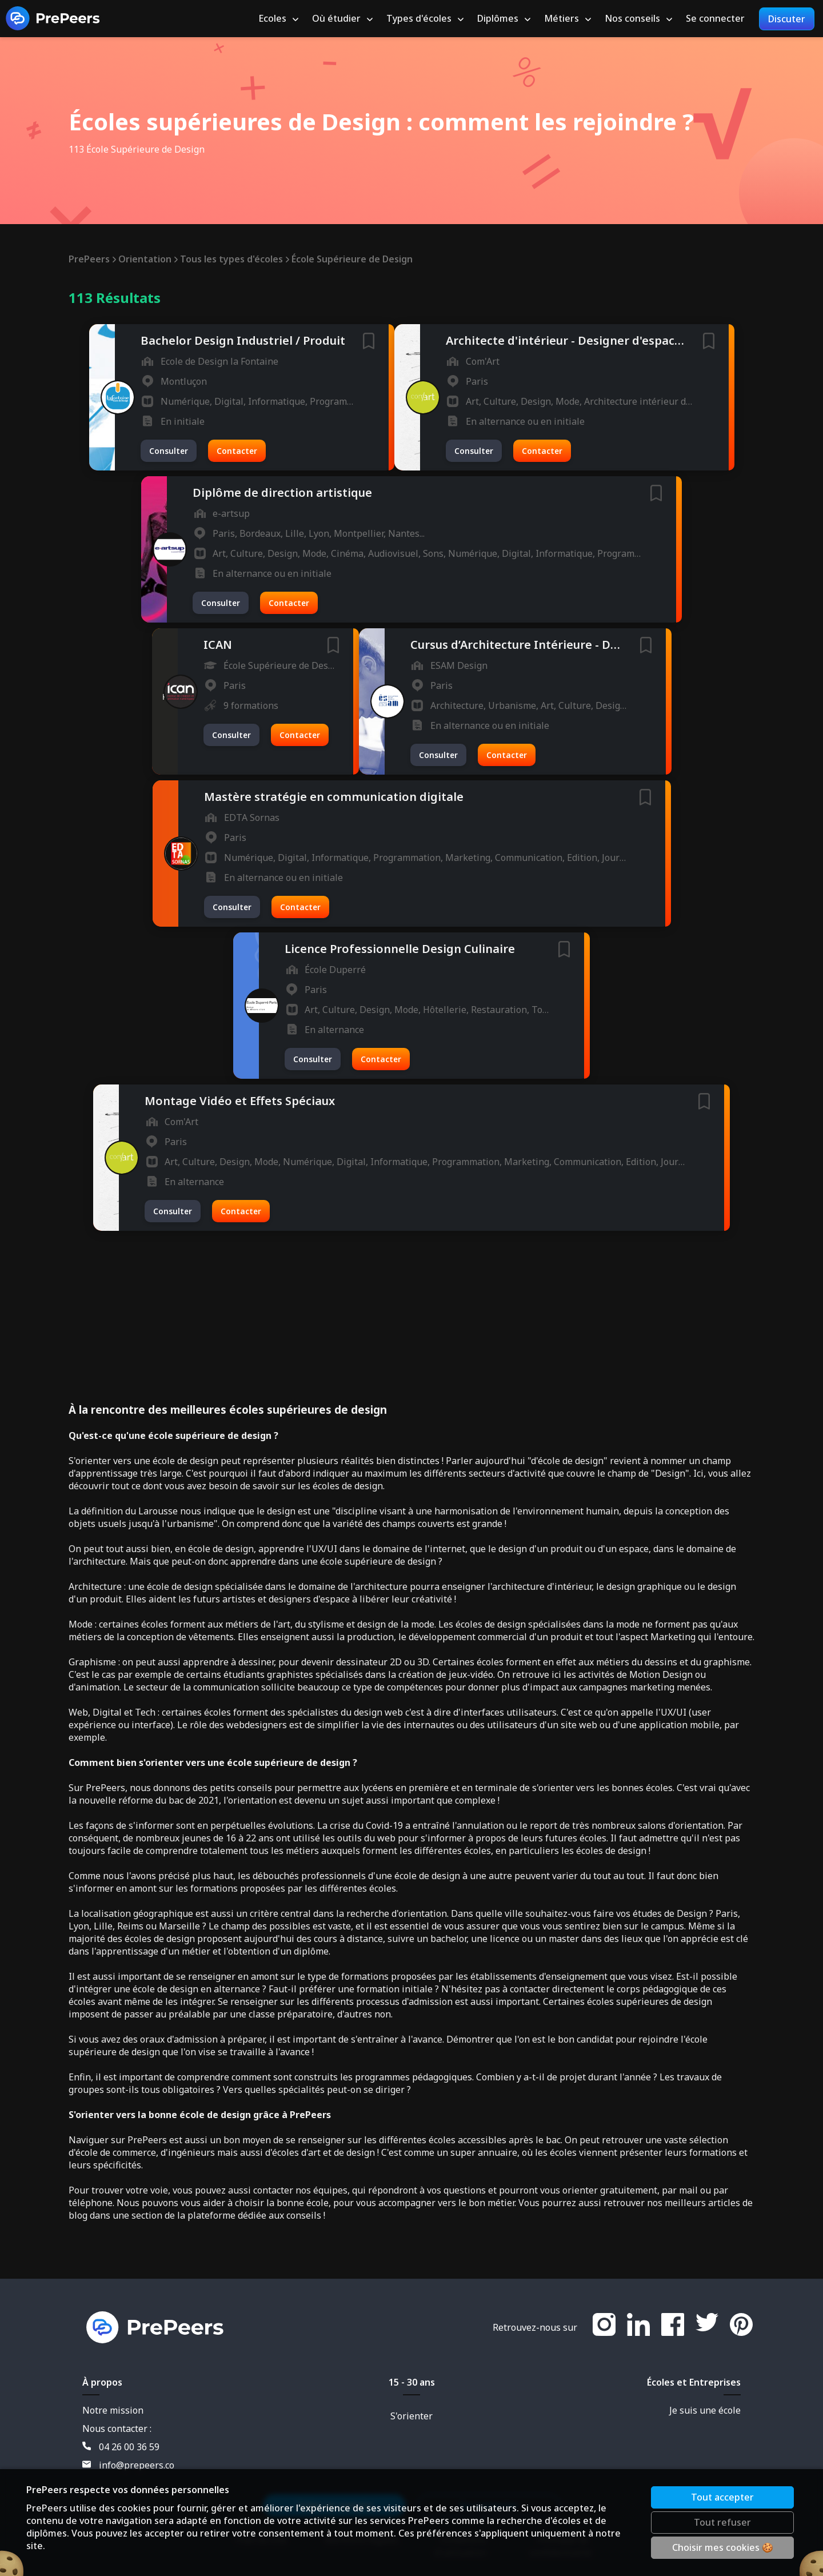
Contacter (237, 450)
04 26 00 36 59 (120, 2447)
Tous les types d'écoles (234, 259)
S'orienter (411, 2416)
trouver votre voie (129, 2190)
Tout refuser (722, 2522)
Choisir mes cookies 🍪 (722, 2547)
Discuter (786, 19)
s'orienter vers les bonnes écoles (602, 1787)
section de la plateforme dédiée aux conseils (226, 2215)
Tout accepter (722, 2497)
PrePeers (92, 259)
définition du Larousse (129, 1511)
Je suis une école (705, 2410)
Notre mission (112, 2410)
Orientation (147, 259)
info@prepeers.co (128, 2465)
